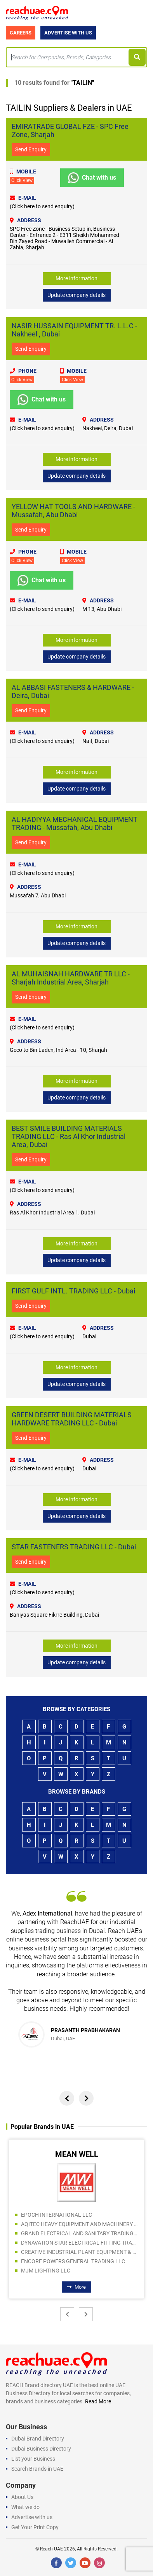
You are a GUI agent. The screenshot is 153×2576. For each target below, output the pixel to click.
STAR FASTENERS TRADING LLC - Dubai (74, 1547)
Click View (22, 180)
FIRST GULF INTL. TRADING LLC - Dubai (73, 1291)
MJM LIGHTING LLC (45, 2270)
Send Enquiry (31, 149)
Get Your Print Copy (35, 2527)
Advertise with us (31, 2517)
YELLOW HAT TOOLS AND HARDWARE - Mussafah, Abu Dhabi (73, 511)
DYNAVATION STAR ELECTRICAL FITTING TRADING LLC (79, 2243)
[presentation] (66, 2098)
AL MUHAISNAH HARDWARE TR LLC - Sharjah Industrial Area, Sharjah (71, 978)
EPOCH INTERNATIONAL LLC (56, 2215)
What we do (25, 2507)
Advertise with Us (68, 33)
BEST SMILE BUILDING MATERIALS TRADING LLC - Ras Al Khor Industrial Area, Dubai (68, 1136)
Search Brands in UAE (37, 2469)
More (76, 2287)
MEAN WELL (76, 2154)
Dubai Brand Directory (37, 2438)
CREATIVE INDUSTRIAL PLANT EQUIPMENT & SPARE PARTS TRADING (79, 2252)
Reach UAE (51, 2549)
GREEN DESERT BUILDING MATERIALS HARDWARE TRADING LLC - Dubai (72, 1419)
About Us (22, 2497)
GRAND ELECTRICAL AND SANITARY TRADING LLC (79, 2233)
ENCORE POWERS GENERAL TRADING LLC (73, 2261)
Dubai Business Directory (41, 2449)
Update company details (76, 295)
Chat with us (92, 177)
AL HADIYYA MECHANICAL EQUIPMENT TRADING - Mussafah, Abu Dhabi (74, 823)
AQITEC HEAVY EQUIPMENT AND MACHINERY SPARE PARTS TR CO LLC (79, 2224)
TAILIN (82, 82)
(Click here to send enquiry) (42, 206)
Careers (20, 33)
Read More (98, 2401)
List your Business (33, 2459)
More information (76, 278)
